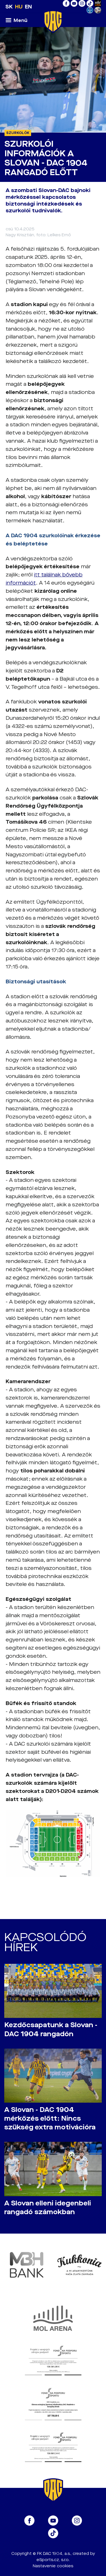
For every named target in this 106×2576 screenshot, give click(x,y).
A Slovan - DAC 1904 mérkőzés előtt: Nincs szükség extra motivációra (50, 2118)
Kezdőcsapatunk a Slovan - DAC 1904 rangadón (50, 2029)
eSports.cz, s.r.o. (53, 2559)
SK (9, 6)
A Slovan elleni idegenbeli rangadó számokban (47, 2207)
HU (19, 6)
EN (28, 6)
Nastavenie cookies (53, 2566)
